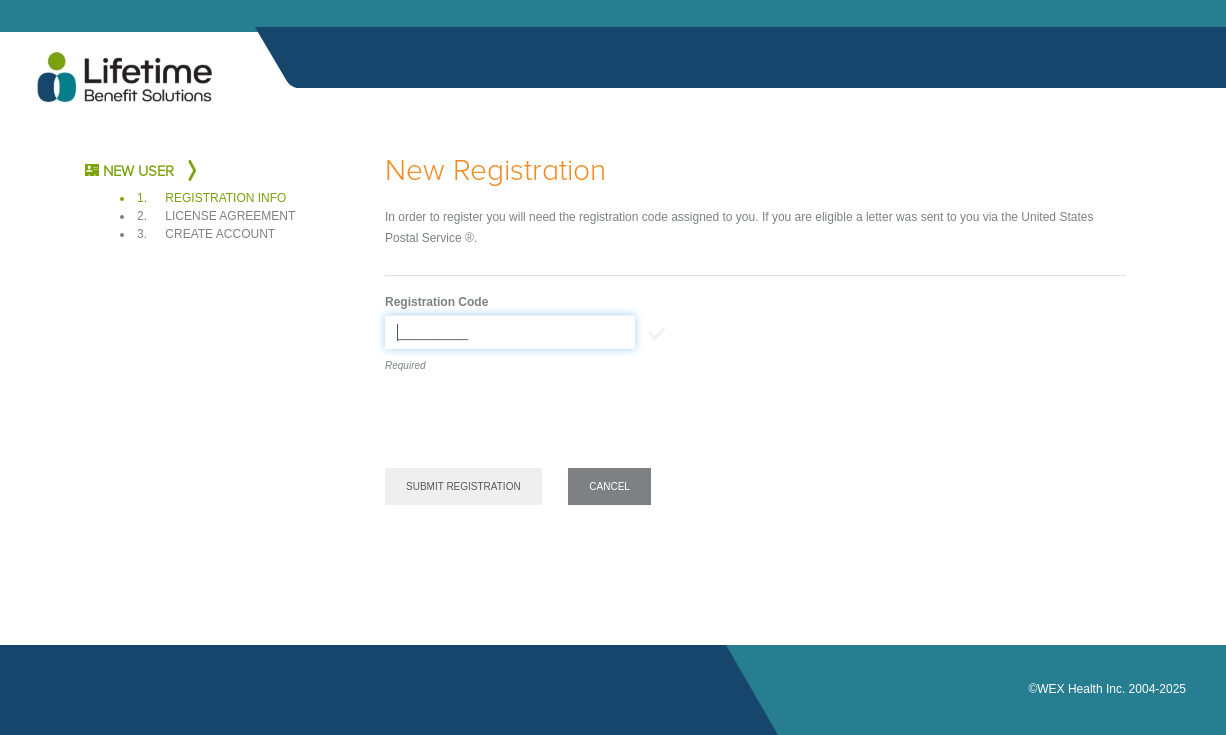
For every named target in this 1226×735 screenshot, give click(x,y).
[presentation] (537, 424)
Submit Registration (463, 486)
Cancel (609, 486)
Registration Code (436, 302)
